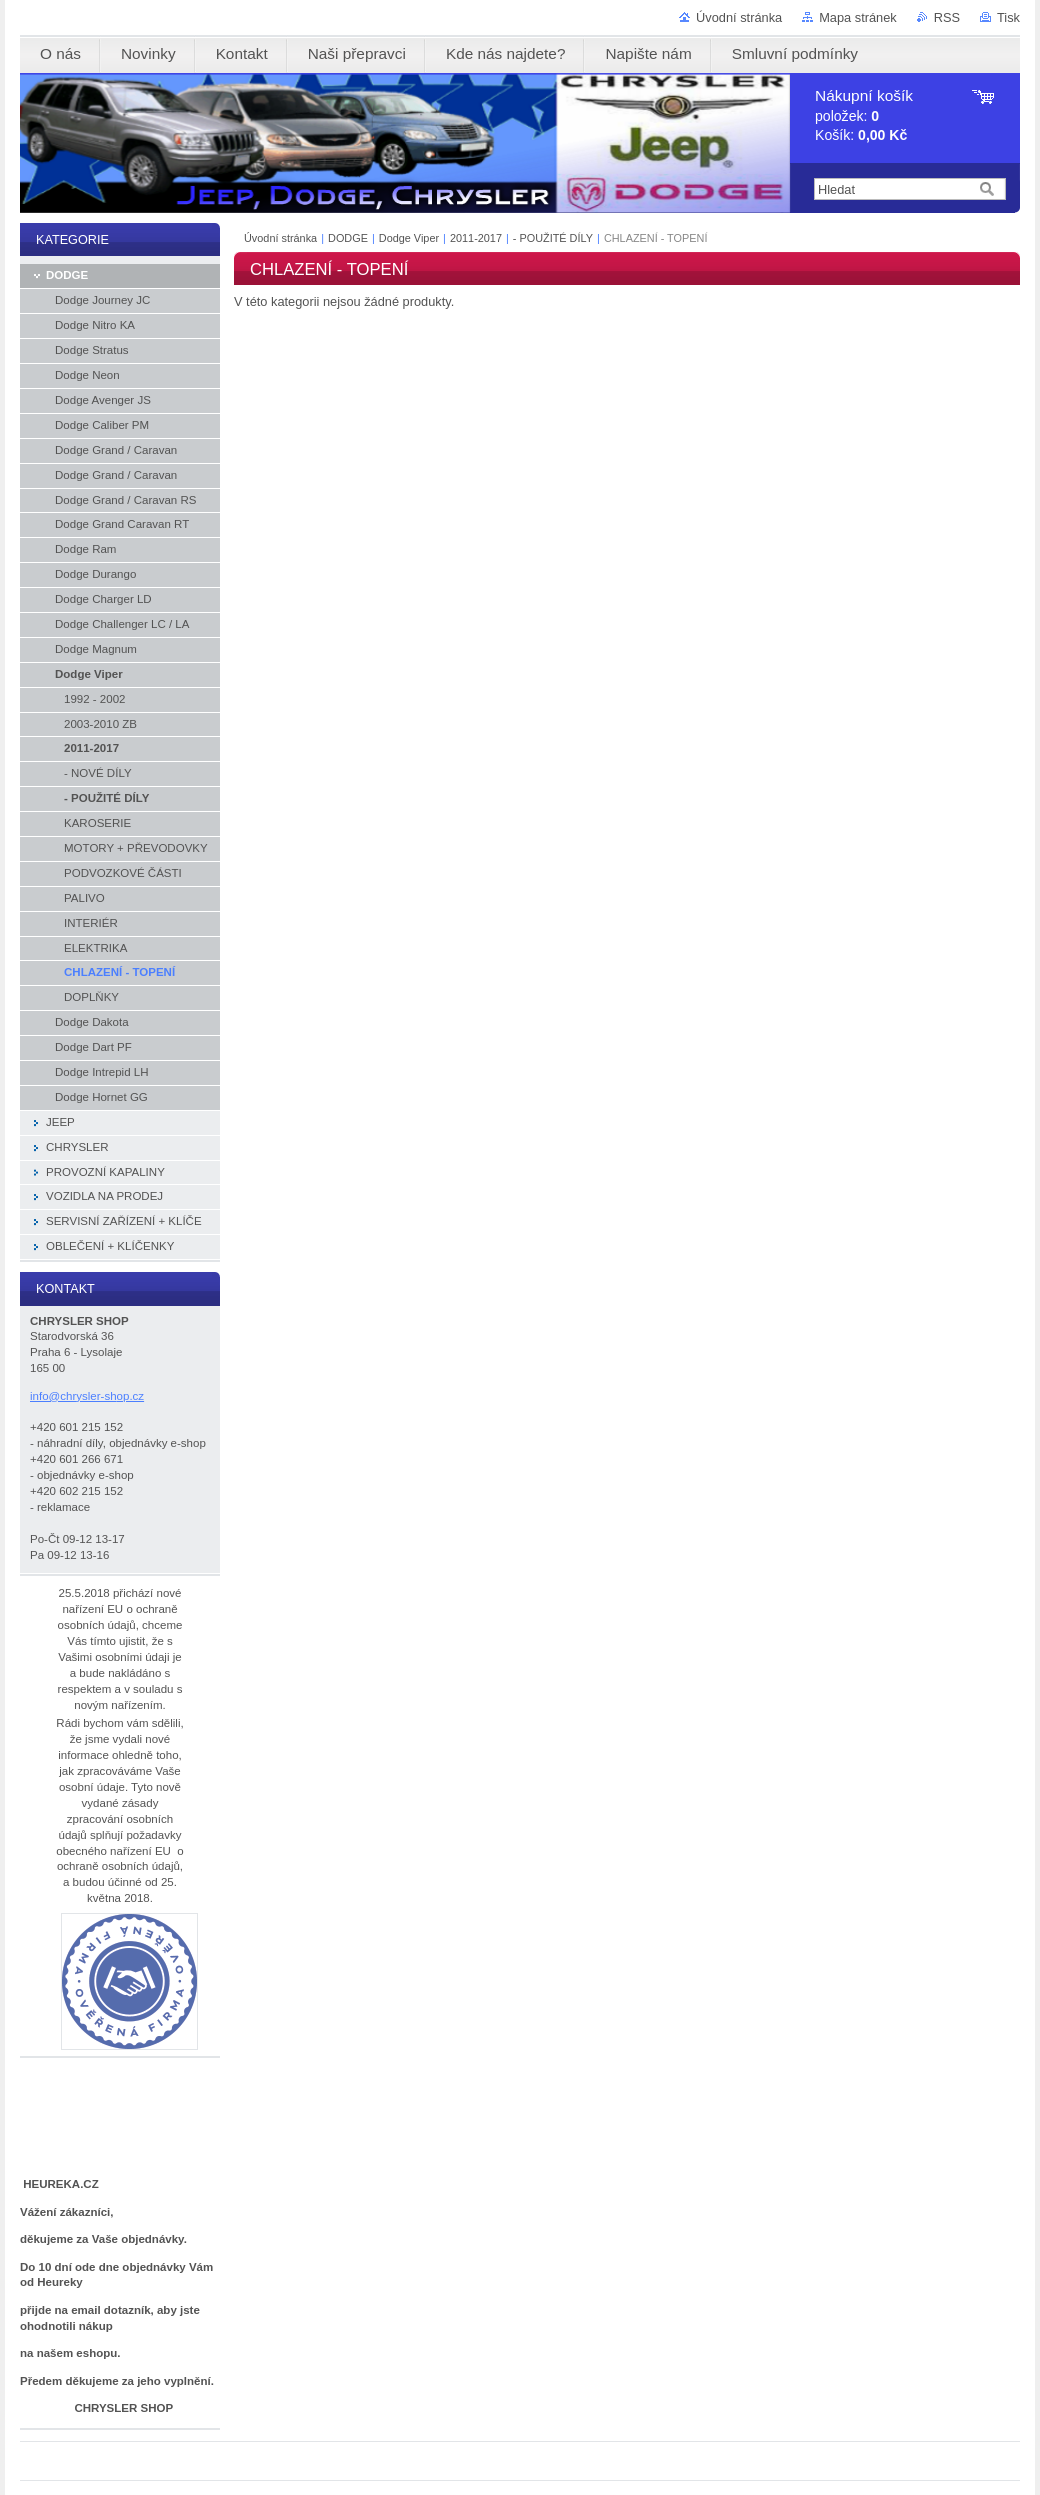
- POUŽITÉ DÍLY (553, 238)
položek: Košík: (864, 115)
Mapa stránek (858, 17)
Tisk (1008, 17)
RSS (947, 17)
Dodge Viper (410, 238)
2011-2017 (476, 238)
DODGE (348, 238)
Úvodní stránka (739, 17)
